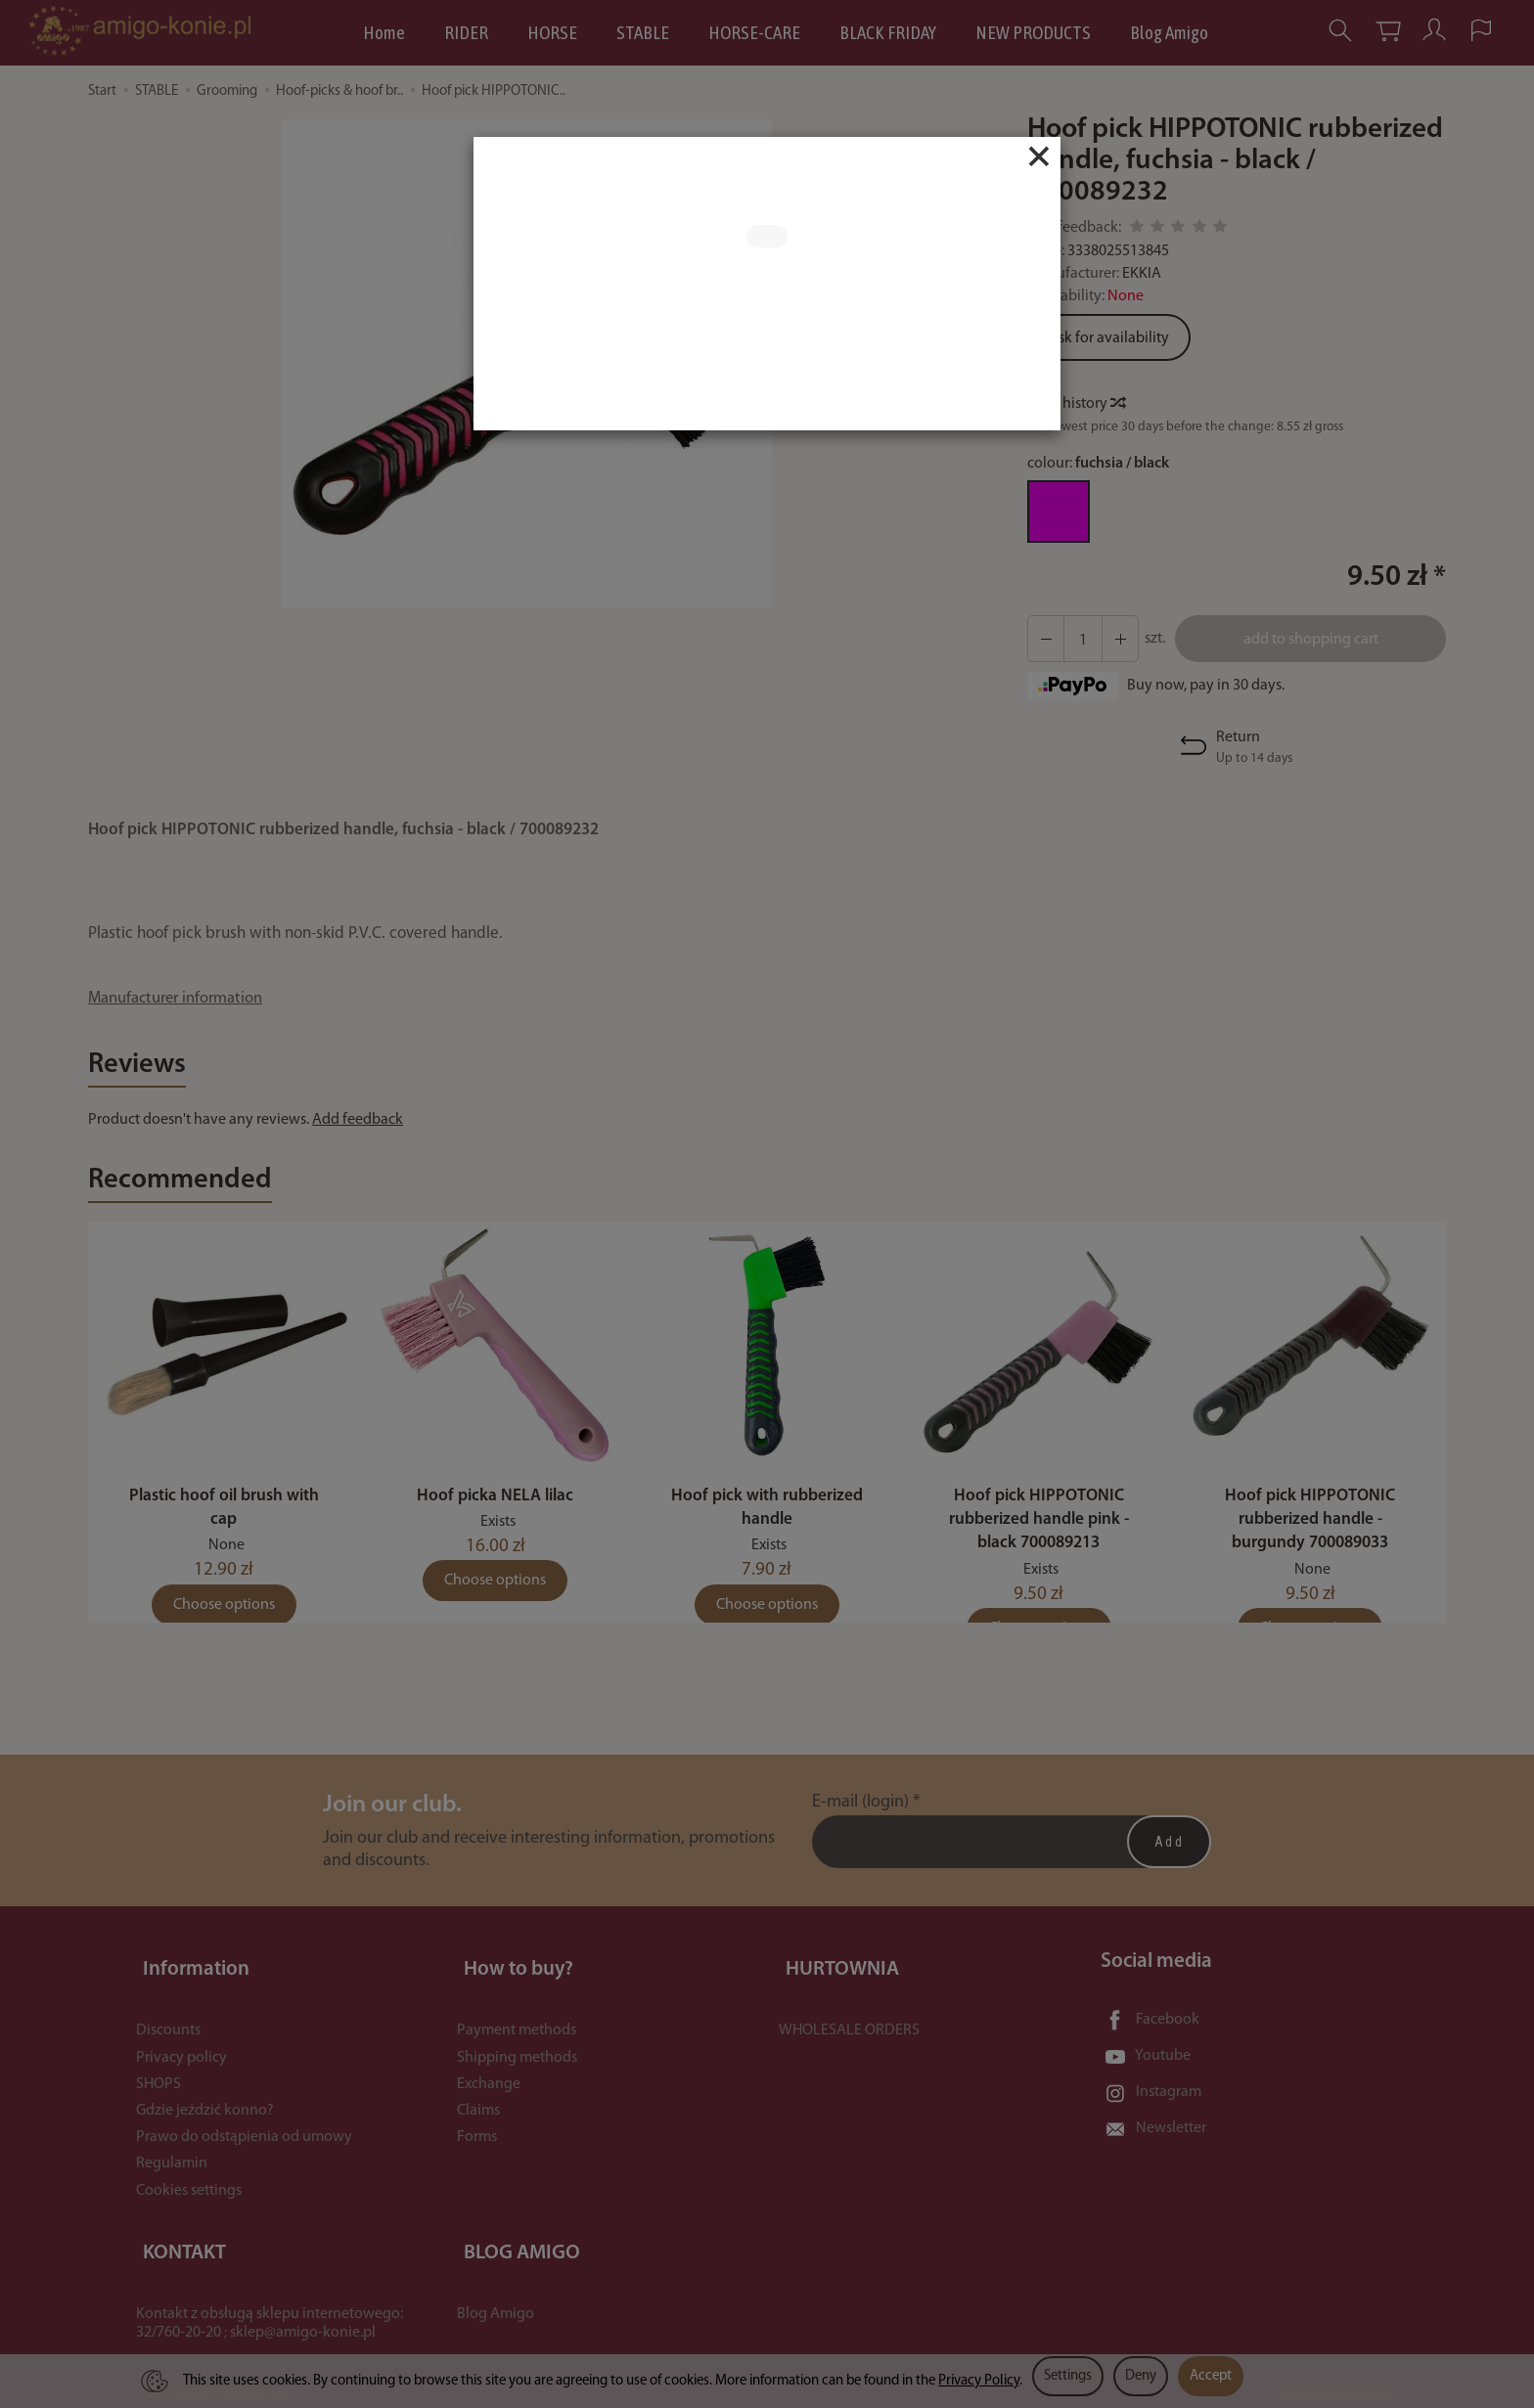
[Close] (1039, 156)
